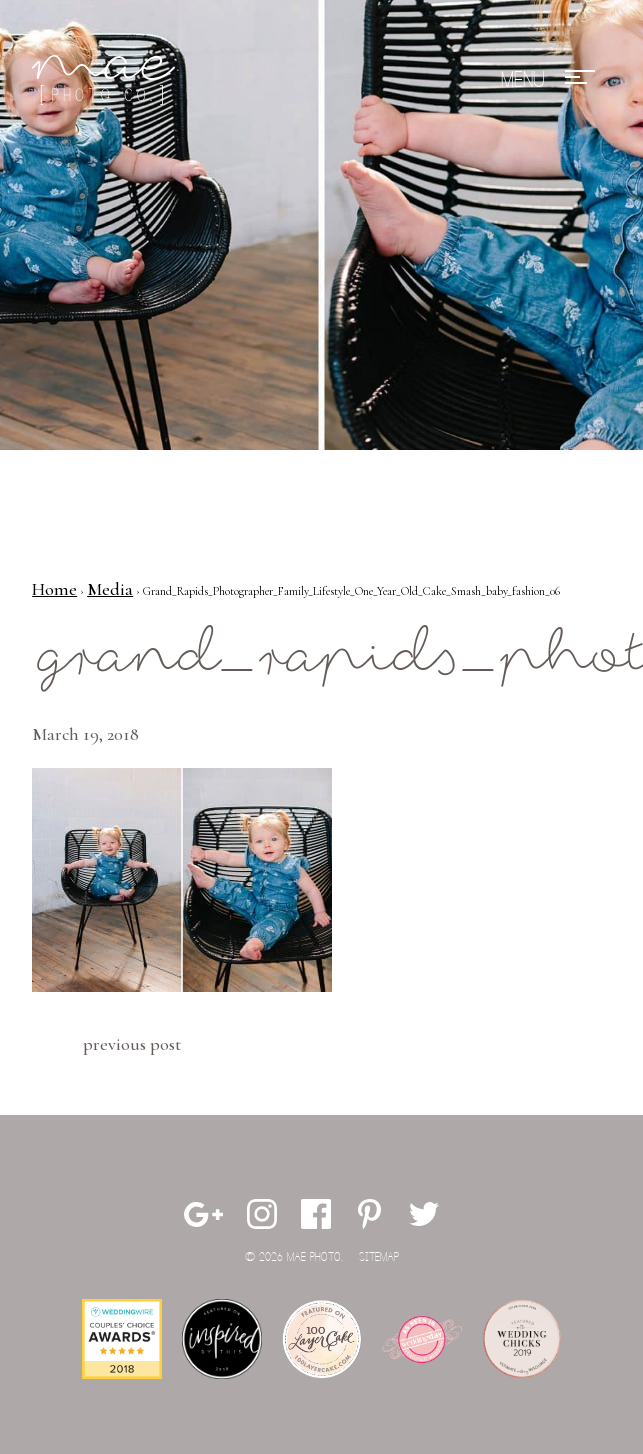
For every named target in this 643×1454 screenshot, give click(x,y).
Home (54, 589)
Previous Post (132, 1044)
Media (110, 589)
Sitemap (379, 1257)
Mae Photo (107, 80)
